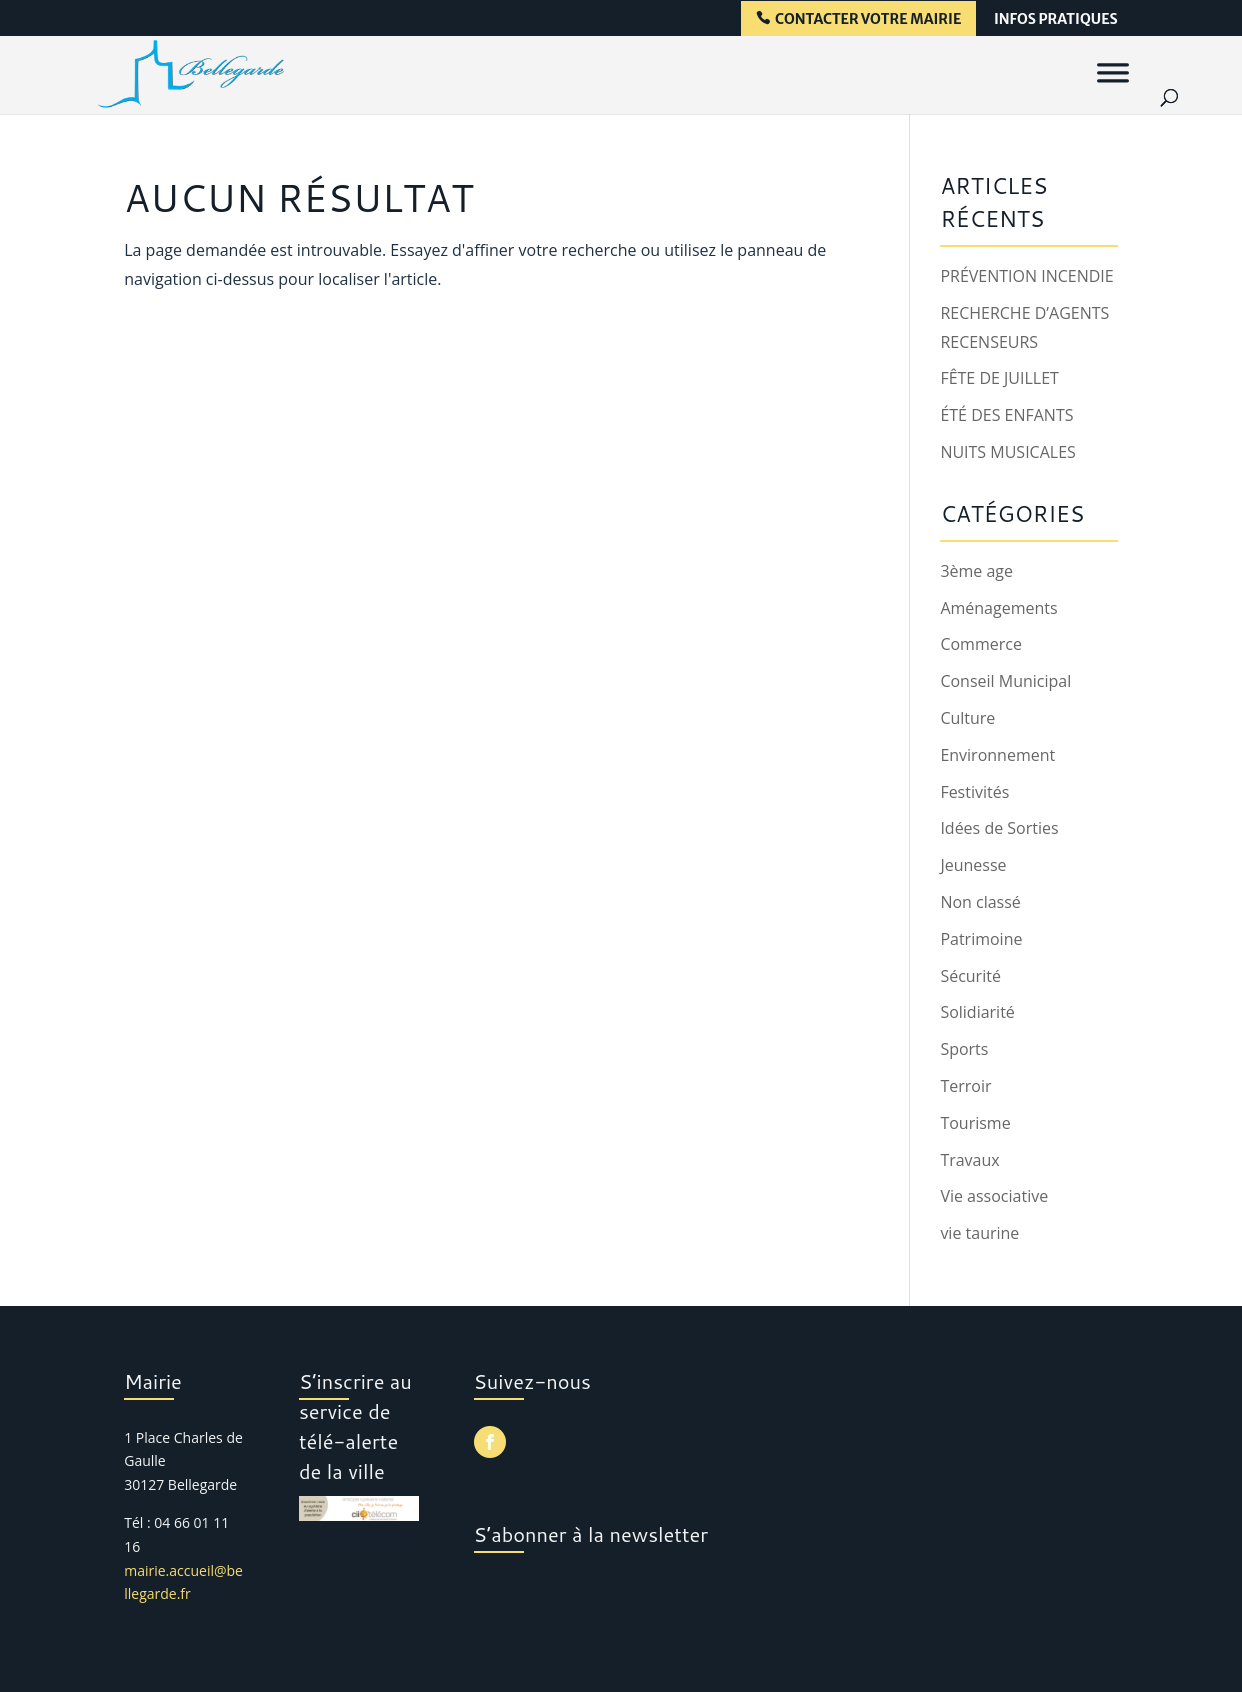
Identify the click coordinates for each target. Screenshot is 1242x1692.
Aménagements (998, 608)
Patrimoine (981, 939)
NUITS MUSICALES (1007, 452)
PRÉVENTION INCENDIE (1026, 276)
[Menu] (1113, 72)
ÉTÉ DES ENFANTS (1006, 415)
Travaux (969, 1160)
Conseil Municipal (1005, 681)
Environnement (997, 755)
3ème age (976, 571)
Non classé (980, 902)
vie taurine (979, 1233)
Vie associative (994, 1196)
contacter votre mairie (868, 19)
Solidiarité (977, 1012)
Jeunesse (973, 865)
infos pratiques (1056, 20)
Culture (967, 718)
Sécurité (970, 976)
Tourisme (975, 1123)
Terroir (965, 1086)
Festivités (974, 792)
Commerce (981, 644)
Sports (964, 1049)
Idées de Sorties (999, 828)
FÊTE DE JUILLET (999, 378)
